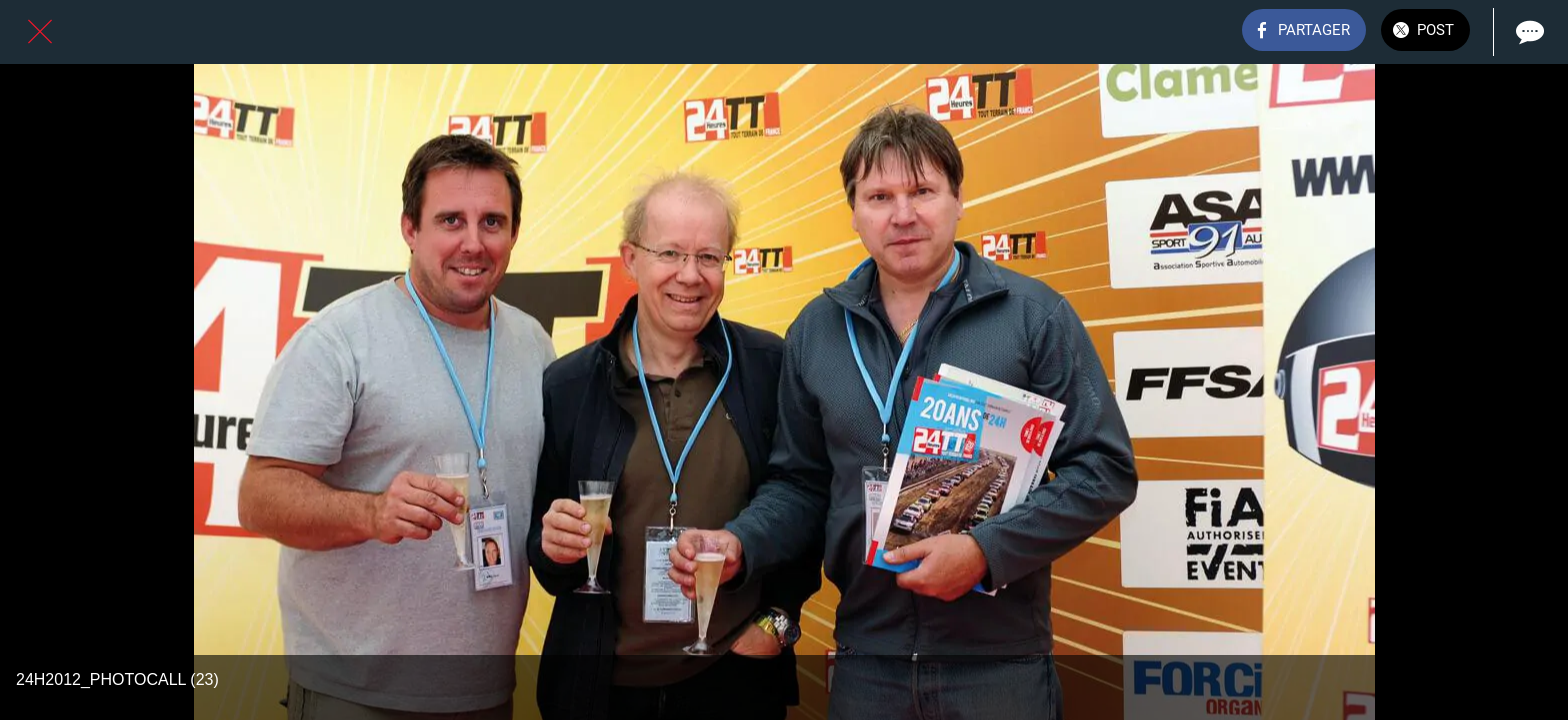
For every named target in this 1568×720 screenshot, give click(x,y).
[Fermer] (40, 32)
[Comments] (1528, 32)
